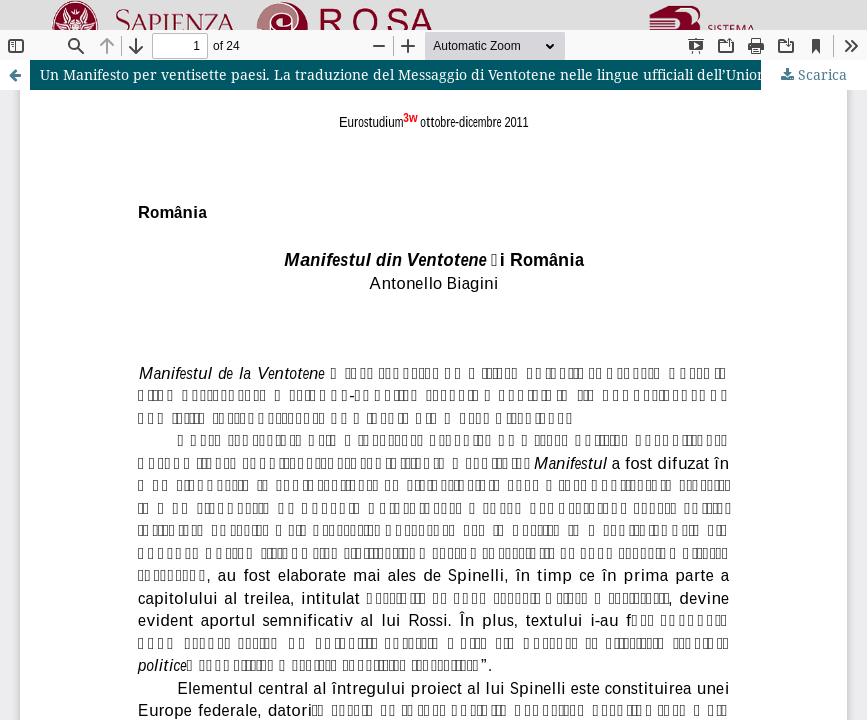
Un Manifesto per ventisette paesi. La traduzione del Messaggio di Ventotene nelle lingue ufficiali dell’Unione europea (437, 74)
